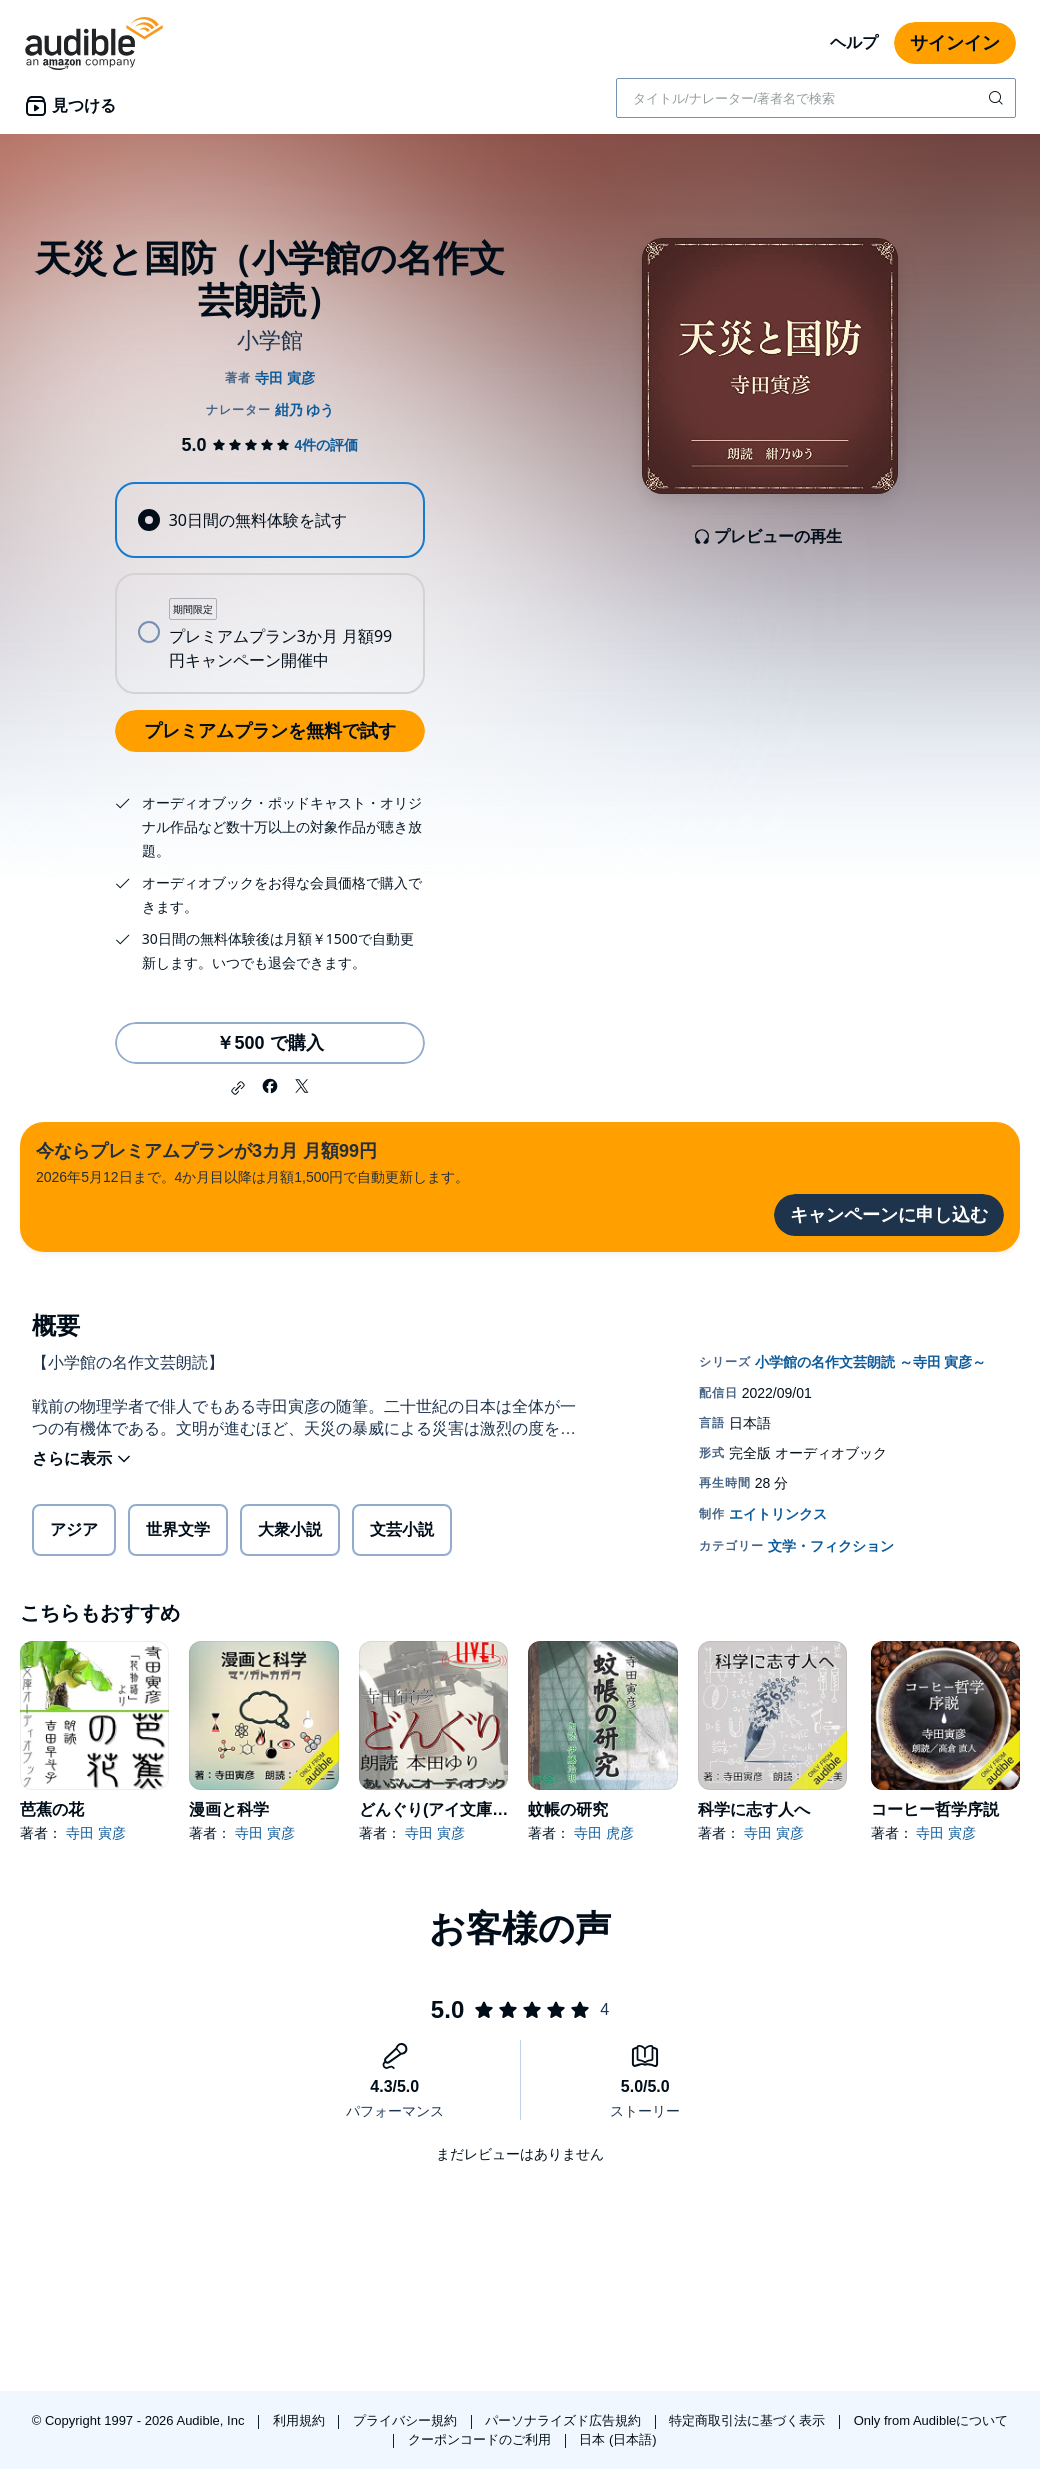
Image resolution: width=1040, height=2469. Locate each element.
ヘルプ (854, 42)
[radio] (269, 520)
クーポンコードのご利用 (481, 2439)
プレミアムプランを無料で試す (270, 731)
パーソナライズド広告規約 (565, 2420)
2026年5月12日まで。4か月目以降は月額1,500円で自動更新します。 (252, 1161)
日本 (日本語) (617, 2439)
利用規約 (301, 2420)
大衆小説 (290, 1529)
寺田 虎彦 (604, 1833)
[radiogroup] (269, 588)
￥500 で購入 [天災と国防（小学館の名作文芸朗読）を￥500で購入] (269, 1043)
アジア (74, 1529)
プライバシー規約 (407, 2420)
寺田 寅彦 (96, 1833)
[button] (238, 1088)
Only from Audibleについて (931, 2420)
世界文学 (178, 1529)
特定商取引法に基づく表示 (749, 2420)
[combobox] (816, 98)
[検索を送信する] (998, 98)
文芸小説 (402, 1529)
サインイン (955, 43)
